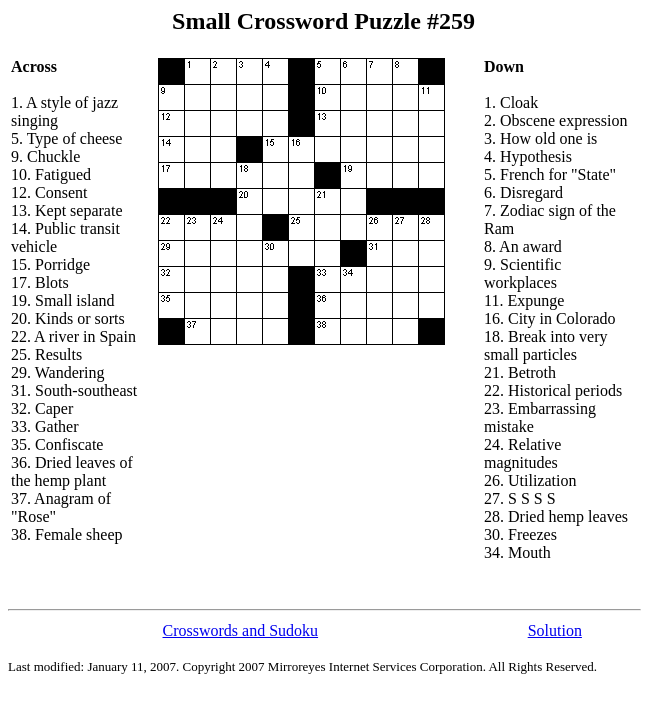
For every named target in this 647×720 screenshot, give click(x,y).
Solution (555, 630)
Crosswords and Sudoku (241, 630)
